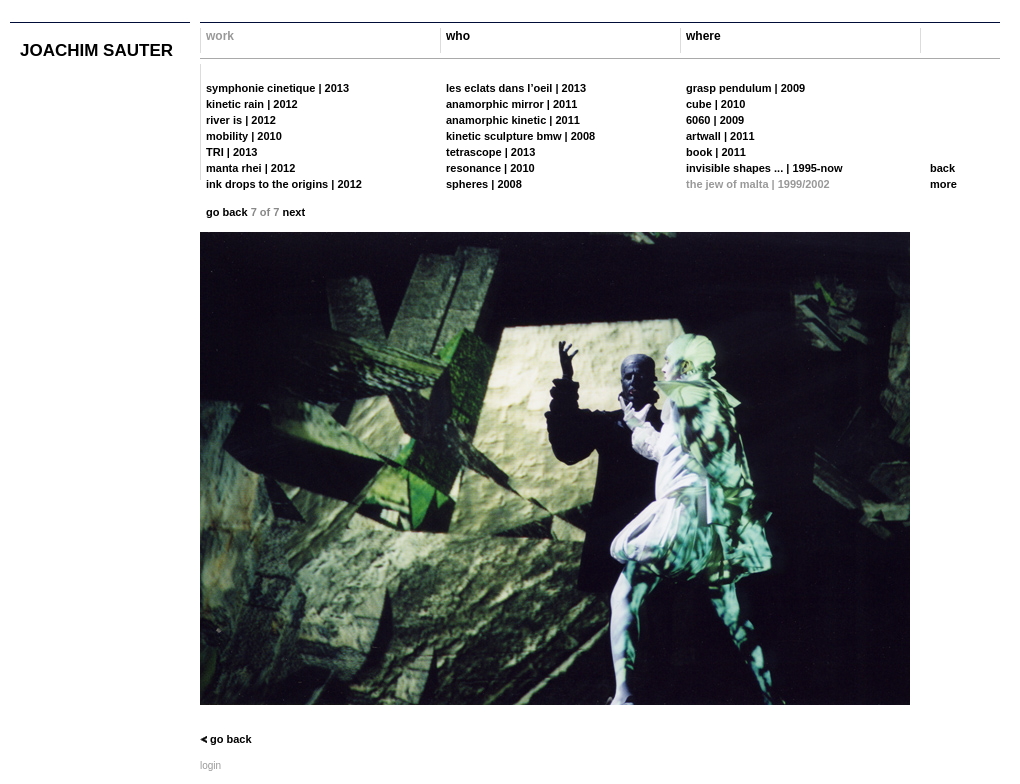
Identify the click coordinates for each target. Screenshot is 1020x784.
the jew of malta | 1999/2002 (758, 184)
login (210, 765)
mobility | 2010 (244, 136)
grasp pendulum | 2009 (745, 88)
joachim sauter (96, 50)
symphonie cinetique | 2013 (277, 88)
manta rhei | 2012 (250, 168)
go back (227, 212)
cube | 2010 (715, 104)
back (942, 168)
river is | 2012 (241, 120)
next (293, 212)
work (220, 36)
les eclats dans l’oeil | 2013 (516, 88)
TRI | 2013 (231, 152)
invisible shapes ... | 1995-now (764, 168)
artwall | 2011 (720, 136)
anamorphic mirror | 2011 (511, 104)
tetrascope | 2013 (490, 152)
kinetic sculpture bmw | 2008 (520, 136)
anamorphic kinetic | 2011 (513, 120)
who (458, 36)
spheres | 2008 (484, 184)
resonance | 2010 (490, 168)
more (943, 184)
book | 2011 (716, 152)
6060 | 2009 (715, 120)
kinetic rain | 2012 (252, 104)
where (703, 36)
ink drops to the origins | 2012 (284, 184)
